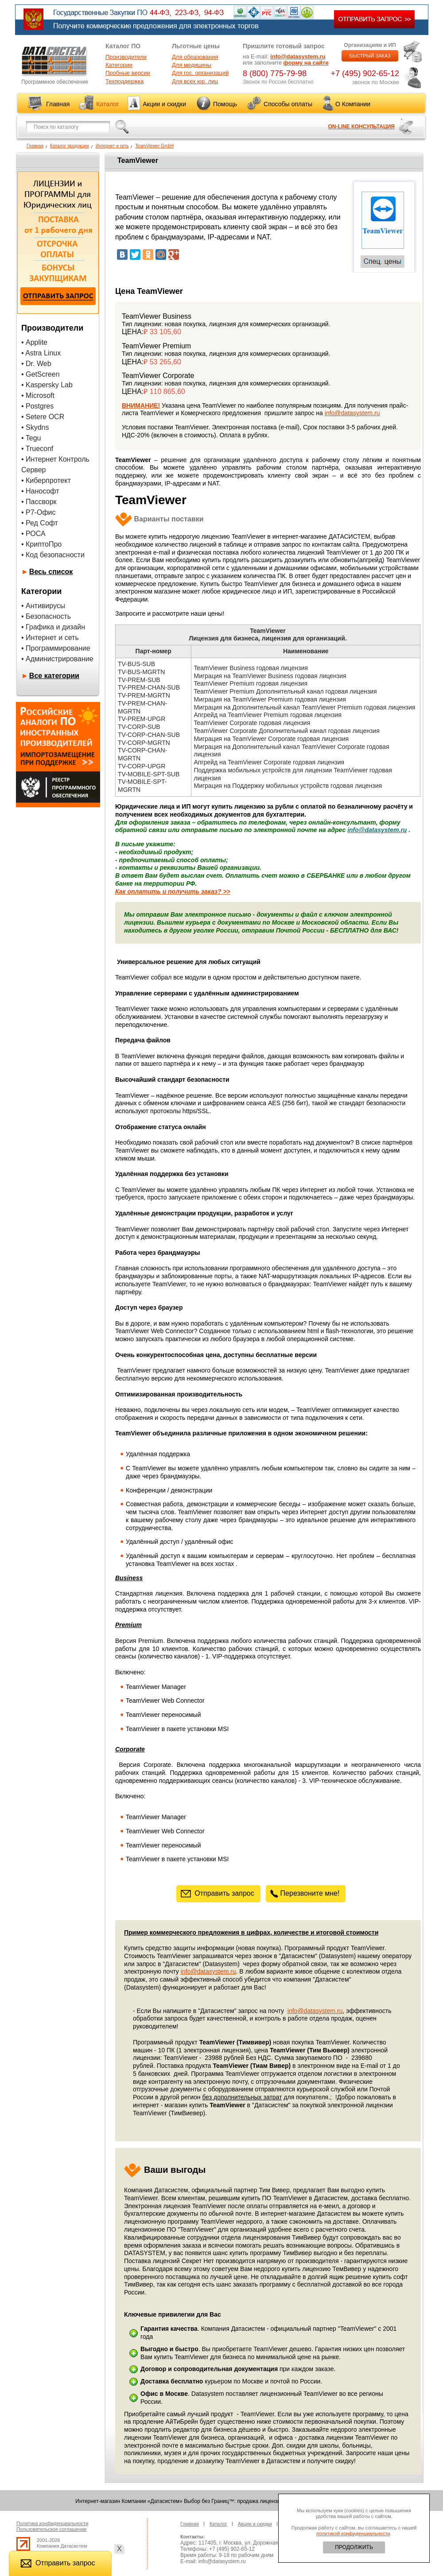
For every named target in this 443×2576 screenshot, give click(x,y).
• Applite (34, 342)
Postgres (40, 406)
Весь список (51, 571)
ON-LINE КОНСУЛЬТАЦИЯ (361, 126)
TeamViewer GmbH (154, 145)
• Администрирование (57, 659)
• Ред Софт (39, 523)
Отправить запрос (218, 1893)
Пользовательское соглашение (51, 2529)
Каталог (107, 104)
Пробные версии (127, 72)
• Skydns (35, 427)
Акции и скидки (164, 104)
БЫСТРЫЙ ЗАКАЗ (370, 55)
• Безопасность (46, 616)
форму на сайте (306, 62)
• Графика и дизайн (53, 627)
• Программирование (55, 648)
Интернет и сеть (112, 145)
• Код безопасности (53, 555)
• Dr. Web (36, 363)
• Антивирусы (43, 605)
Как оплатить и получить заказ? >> (172, 891)
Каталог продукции (69, 145)
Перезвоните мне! (306, 1893)
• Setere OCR (42, 416)
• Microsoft (37, 395)
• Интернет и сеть (50, 637)
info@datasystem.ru (298, 56)
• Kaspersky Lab (47, 385)
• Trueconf (37, 448)
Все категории (54, 675)
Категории (118, 65)
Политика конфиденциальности (52, 2523)
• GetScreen (40, 374)
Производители (126, 57)
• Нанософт (40, 491)
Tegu (33, 438)
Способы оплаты (288, 104)
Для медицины (191, 65)
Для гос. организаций (200, 72)
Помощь (225, 104)
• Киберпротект (46, 480)
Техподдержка (124, 81)
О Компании (352, 104)
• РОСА (33, 533)
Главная (58, 104)
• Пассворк (39, 501)
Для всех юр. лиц (195, 81)
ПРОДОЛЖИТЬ (354, 2547)
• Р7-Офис (38, 512)
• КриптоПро (41, 544)
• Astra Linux (41, 353)
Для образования (195, 57)
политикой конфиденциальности (353, 2533)
